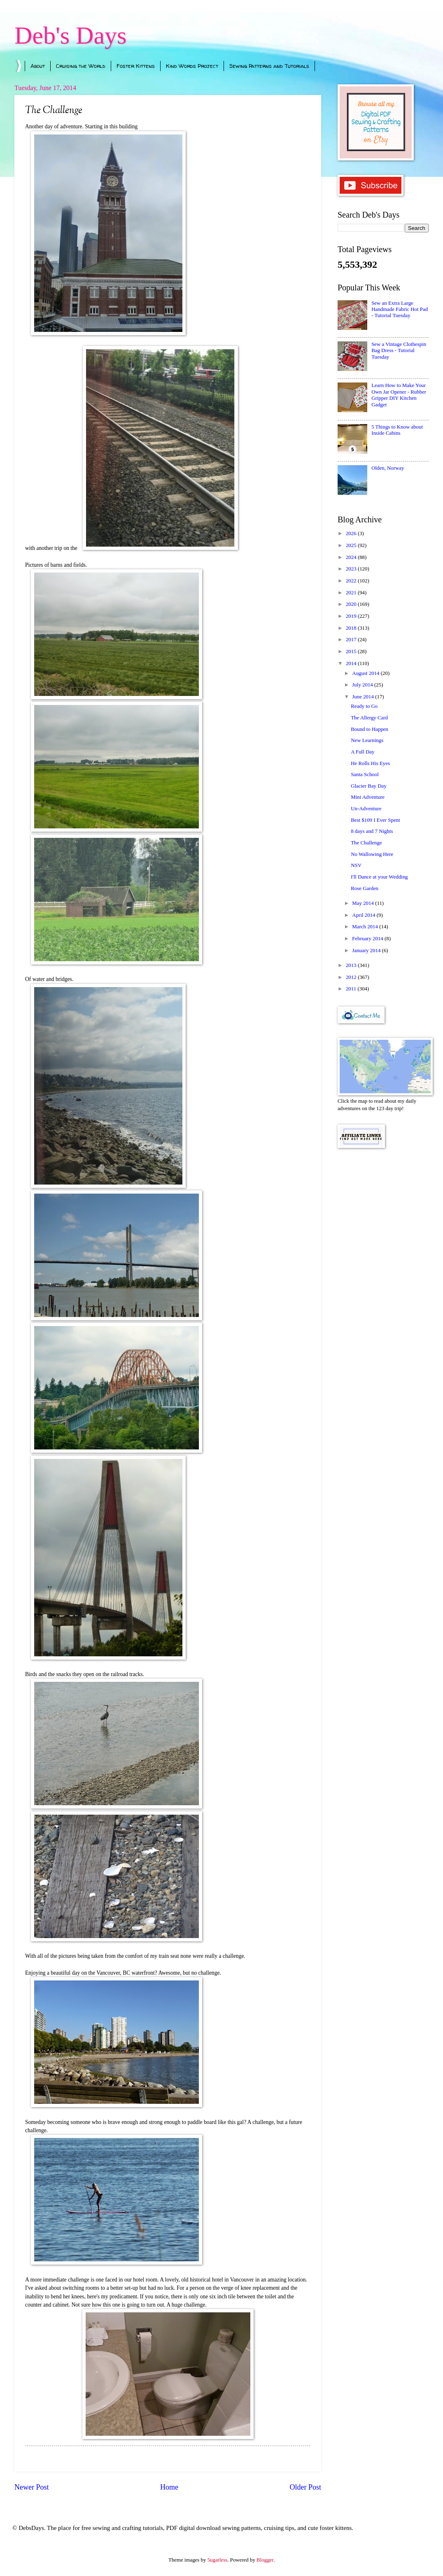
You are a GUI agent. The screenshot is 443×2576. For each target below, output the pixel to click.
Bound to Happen (369, 729)
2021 (352, 593)
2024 (352, 557)
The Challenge (366, 843)
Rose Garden (364, 888)
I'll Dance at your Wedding (379, 877)
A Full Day (362, 752)
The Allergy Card (369, 718)
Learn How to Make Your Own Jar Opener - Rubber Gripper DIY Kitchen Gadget (398, 395)
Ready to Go (364, 706)
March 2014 (365, 927)
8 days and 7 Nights (372, 831)
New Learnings (367, 740)
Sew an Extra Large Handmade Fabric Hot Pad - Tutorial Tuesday (399, 309)
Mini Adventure (368, 797)
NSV (356, 865)
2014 (352, 663)
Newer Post (31, 2487)
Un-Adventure (366, 809)
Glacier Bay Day (369, 786)
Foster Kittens (136, 66)
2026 (352, 533)
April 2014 (364, 915)
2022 (352, 581)
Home (169, 2487)
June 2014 (363, 697)
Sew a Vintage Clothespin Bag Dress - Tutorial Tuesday (398, 350)
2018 (352, 628)
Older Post (305, 2487)
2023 (352, 569)
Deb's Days (70, 35)
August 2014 (366, 673)
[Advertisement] (383, 1203)
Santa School (365, 774)
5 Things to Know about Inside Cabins (397, 430)
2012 (352, 977)
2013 (352, 965)
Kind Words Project (192, 66)
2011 (352, 989)
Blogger (264, 2560)
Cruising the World (80, 66)
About (37, 66)
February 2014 (368, 938)
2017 (352, 639)
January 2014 (367, 950)
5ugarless (218, 2560)
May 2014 (363, 903)
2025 (352, 545)
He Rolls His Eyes (370, 763)
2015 (352, 651)
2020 (352, 604)
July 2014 (363, 685)
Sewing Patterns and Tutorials (269, 66)
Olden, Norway (387, 468)
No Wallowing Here (372, 854)
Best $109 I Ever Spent (375, 820)
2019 (352, 616)
